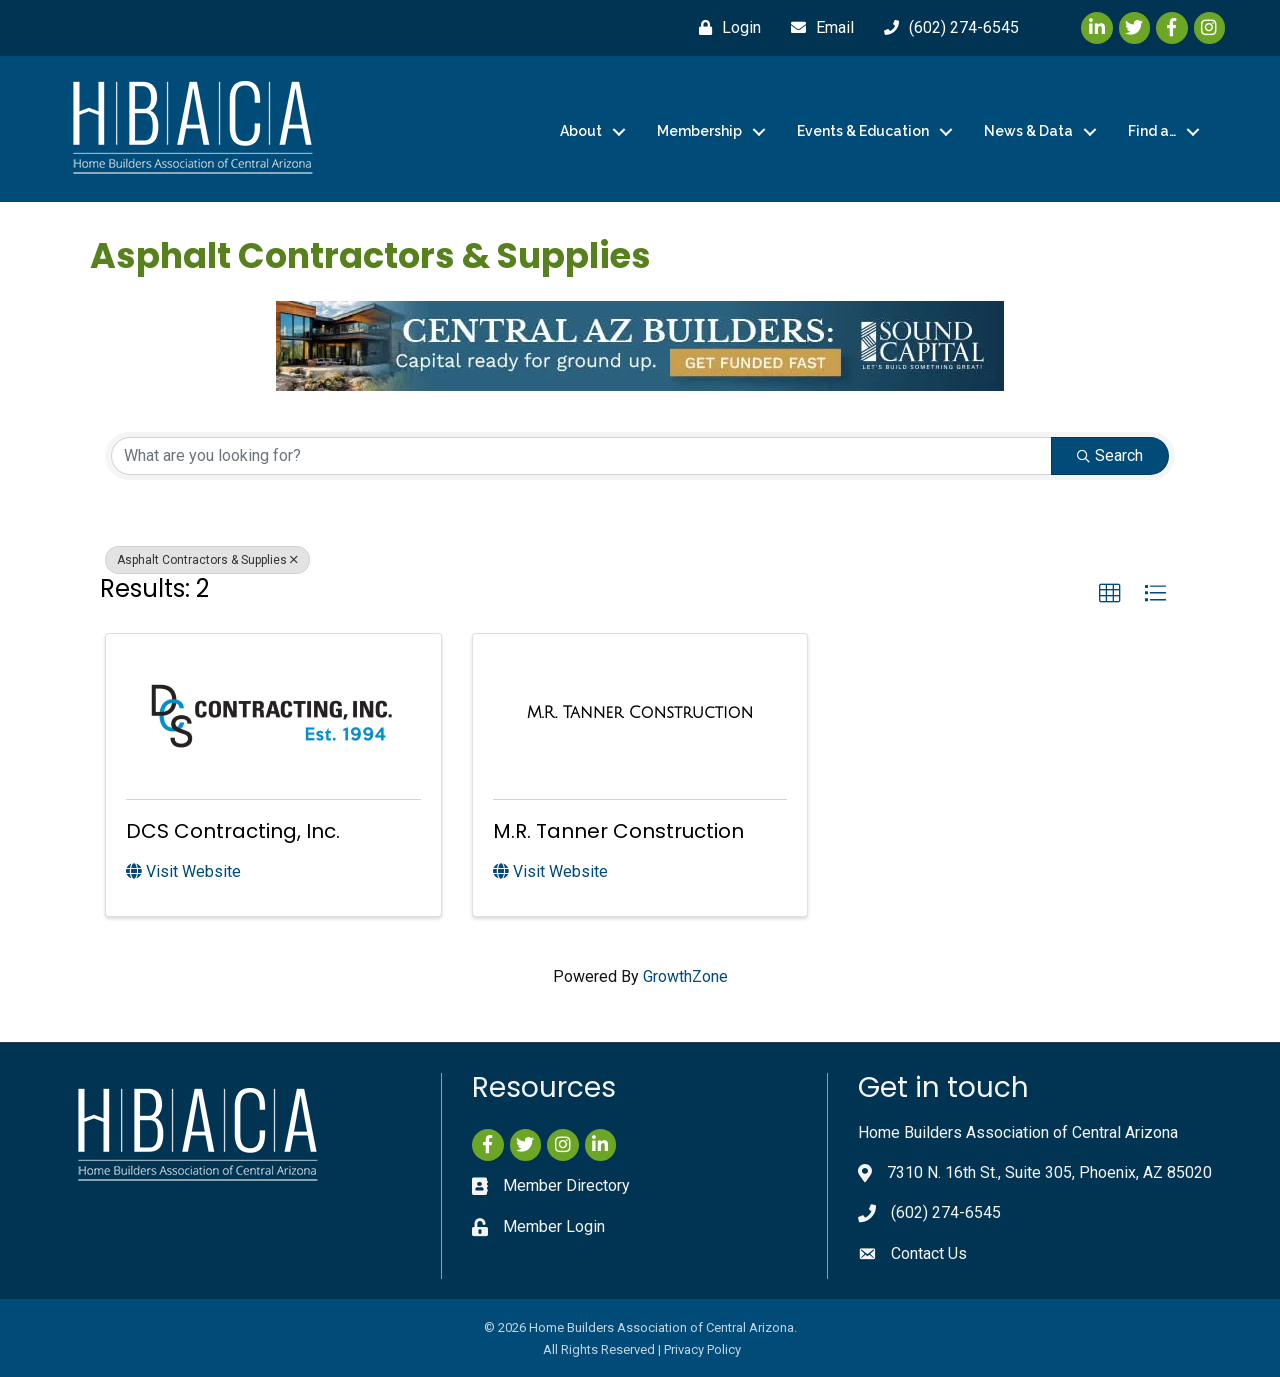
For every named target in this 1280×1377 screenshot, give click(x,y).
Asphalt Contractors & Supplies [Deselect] (207, 560)
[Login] (725, 28)
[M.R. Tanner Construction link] (640, 713)
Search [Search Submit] (1110, 455)
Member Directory (566, 1185)
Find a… (1152, 131)
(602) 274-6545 (946, 1212)
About (581, 131)
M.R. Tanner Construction (618, 831)
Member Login (554, 1226)
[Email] (817, 28)
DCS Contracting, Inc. (233, 831)
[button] (1110, 594)
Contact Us (929, 1253)
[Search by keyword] (581, 456)
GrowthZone (685, 976)
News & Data (1028, 131)
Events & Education (863, 131)
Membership (699, 131)
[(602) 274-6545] (946, 28)
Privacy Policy (702, 1349)
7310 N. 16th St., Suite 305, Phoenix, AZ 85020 (1049, 1172)
